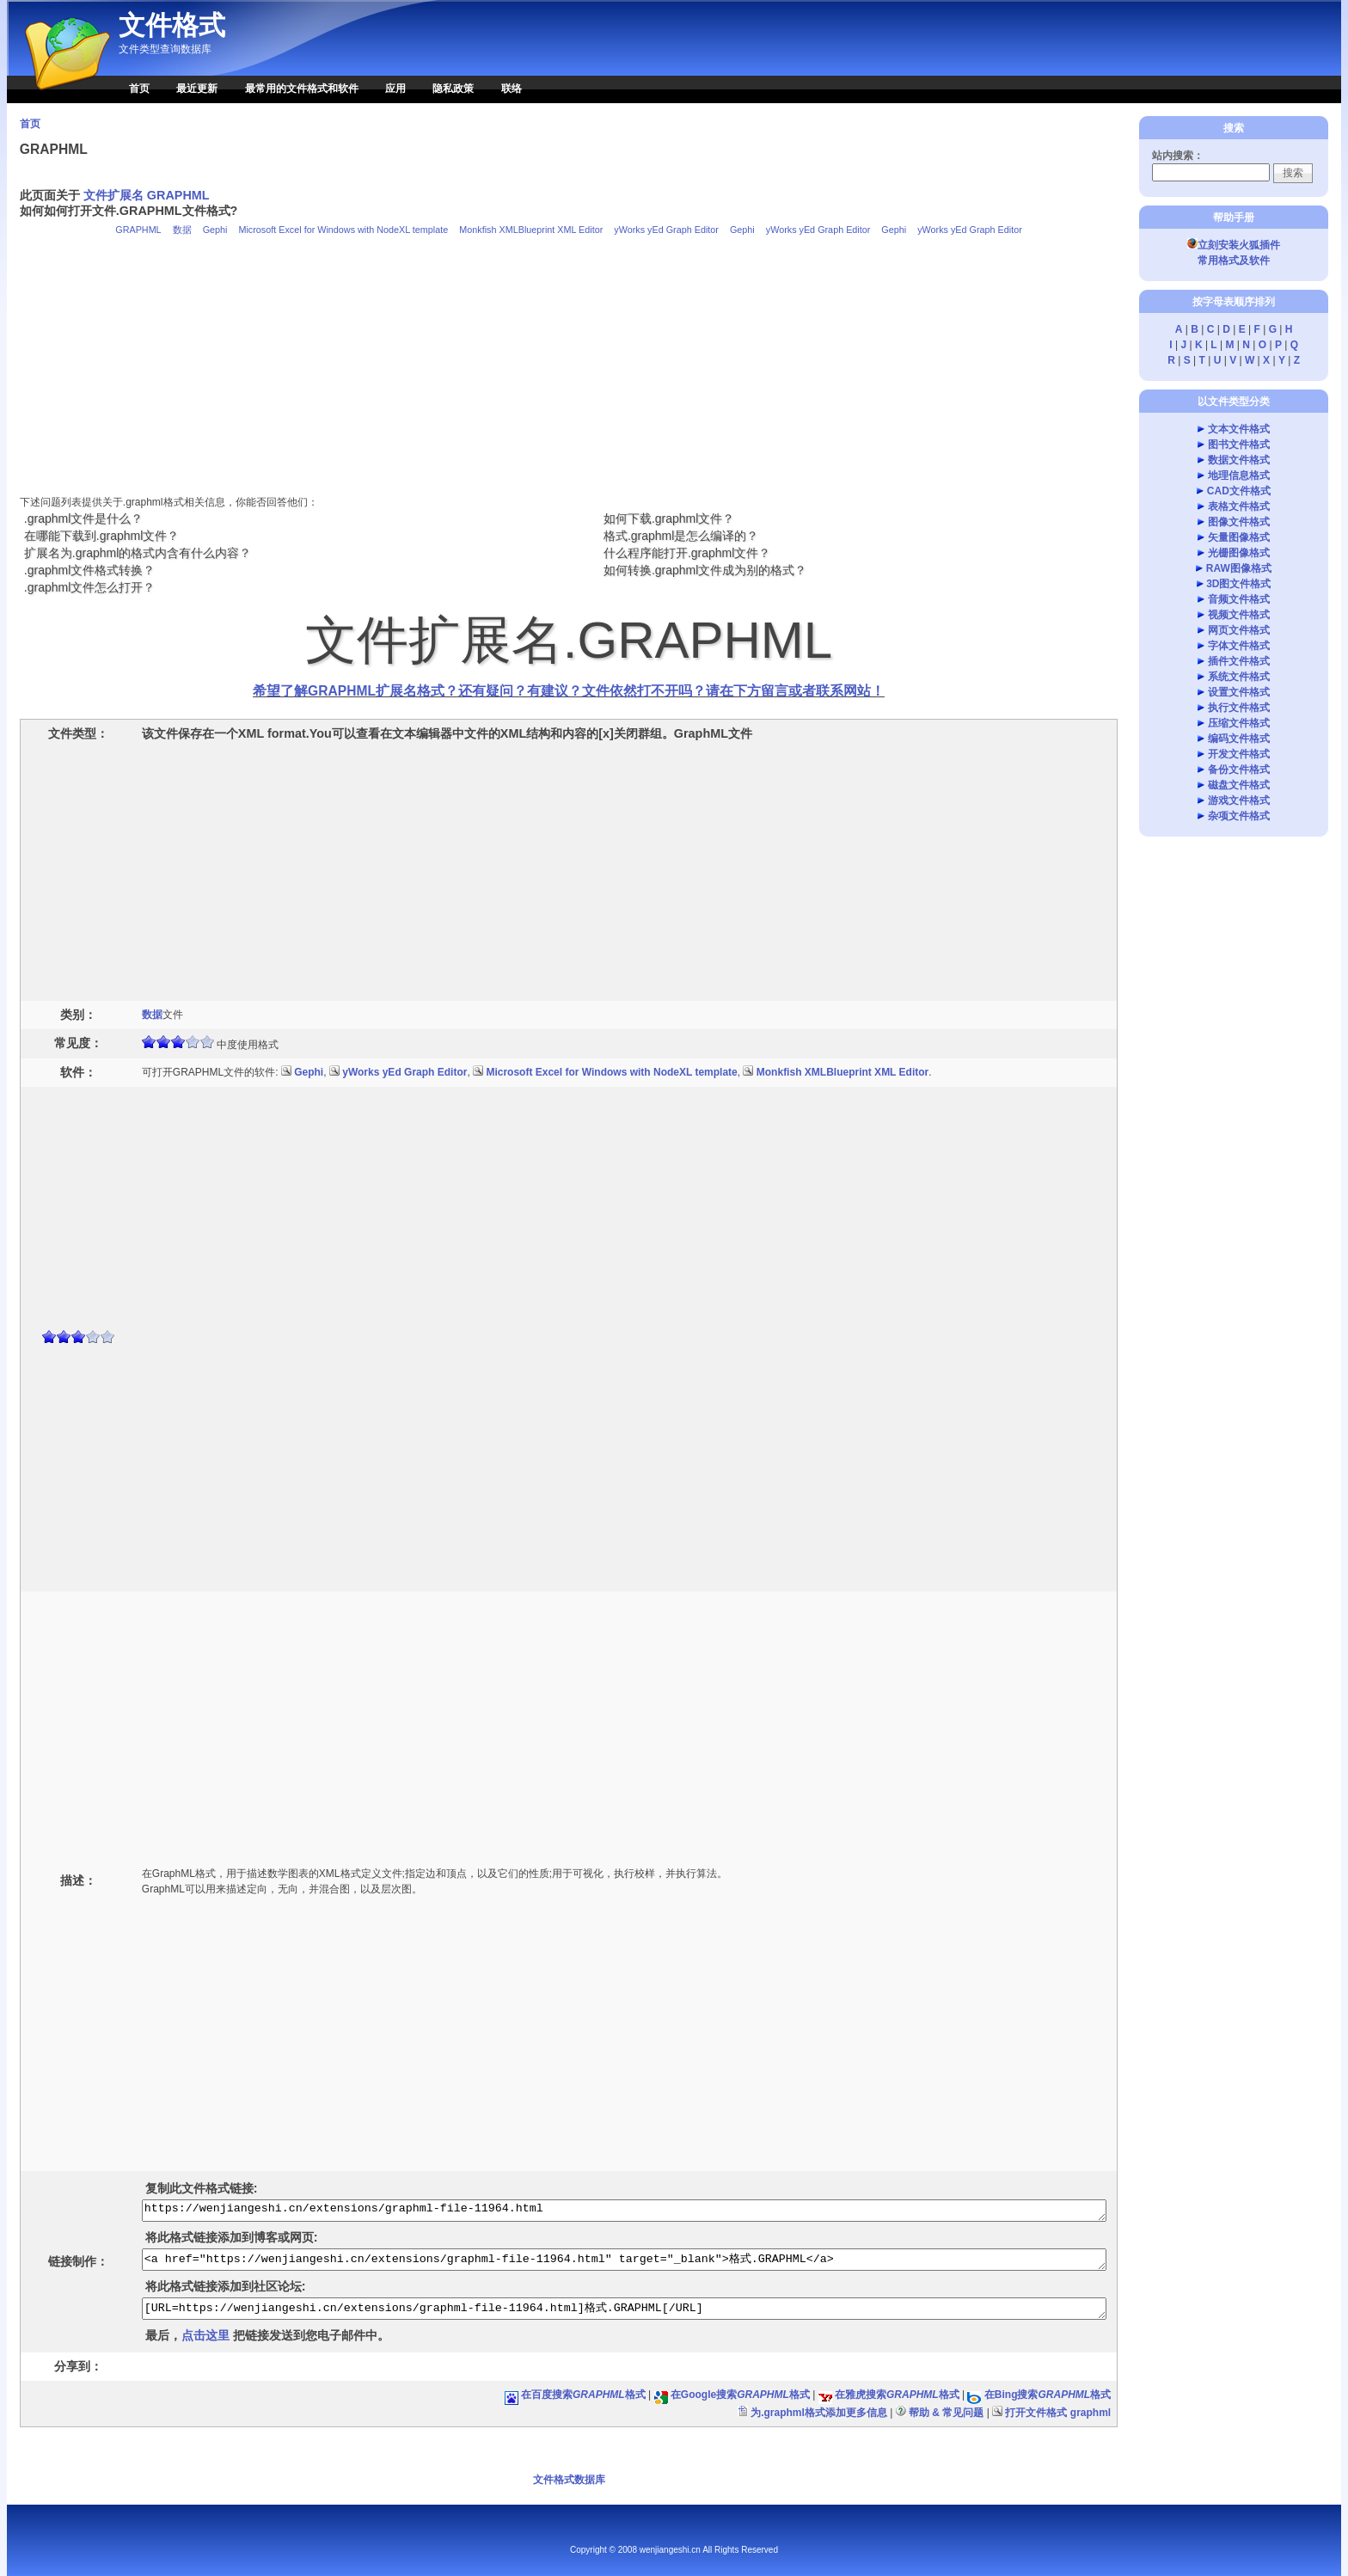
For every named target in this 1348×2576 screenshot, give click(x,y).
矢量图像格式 (1239, 537)
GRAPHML (138, 229)
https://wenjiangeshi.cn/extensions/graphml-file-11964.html (624, 2210)
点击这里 (205, 2335)
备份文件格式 (1239, 770)
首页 (139, 89)
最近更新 (197, 89)
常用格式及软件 (1234, 261)
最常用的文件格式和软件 (301, 89)
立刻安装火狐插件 (1233, 245)
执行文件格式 (1239, 708)
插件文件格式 (1239, 661)
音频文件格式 (1239, 599)
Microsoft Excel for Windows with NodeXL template (343, 229)
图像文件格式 (1239, 522)
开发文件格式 (1239, 754)
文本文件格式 (1239, 429)
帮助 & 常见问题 (946, 2413)
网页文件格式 (1239, 630)
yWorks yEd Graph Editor (666, 229)
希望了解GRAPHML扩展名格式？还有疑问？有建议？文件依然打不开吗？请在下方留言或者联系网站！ (569, 691)
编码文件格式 (1239, 739)
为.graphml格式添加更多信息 (819, 2413)
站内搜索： (1178, 156)
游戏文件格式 (1239, 800)
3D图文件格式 (1238, 584)
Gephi (215, 229)
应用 (395, 89)
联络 (511, 89)
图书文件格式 (1239, 445)
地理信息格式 (1239, 475)
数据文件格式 (1239, 460)
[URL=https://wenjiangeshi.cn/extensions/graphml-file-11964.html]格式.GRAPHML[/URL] (624, 2308)
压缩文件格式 (1239, 723)
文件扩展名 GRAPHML (146, 195)
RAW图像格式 (1238, 568)
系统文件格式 (1239, 677)
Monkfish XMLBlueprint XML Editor (531, 229)
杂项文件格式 (1239, 816)
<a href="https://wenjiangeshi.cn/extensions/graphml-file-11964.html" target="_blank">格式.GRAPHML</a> (624, 2259)
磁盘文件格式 (1239, 785)
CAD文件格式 (1239, 491)
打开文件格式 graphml (1058, 2413)
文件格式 (172, 25)
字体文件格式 (1239, 646)
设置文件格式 (1239, 692)
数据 (182, 229)
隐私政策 (453, 89)
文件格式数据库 (569, 2480)
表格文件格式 (1239, 506)
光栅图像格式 (1239, 553)
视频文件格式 (1239, 615)
